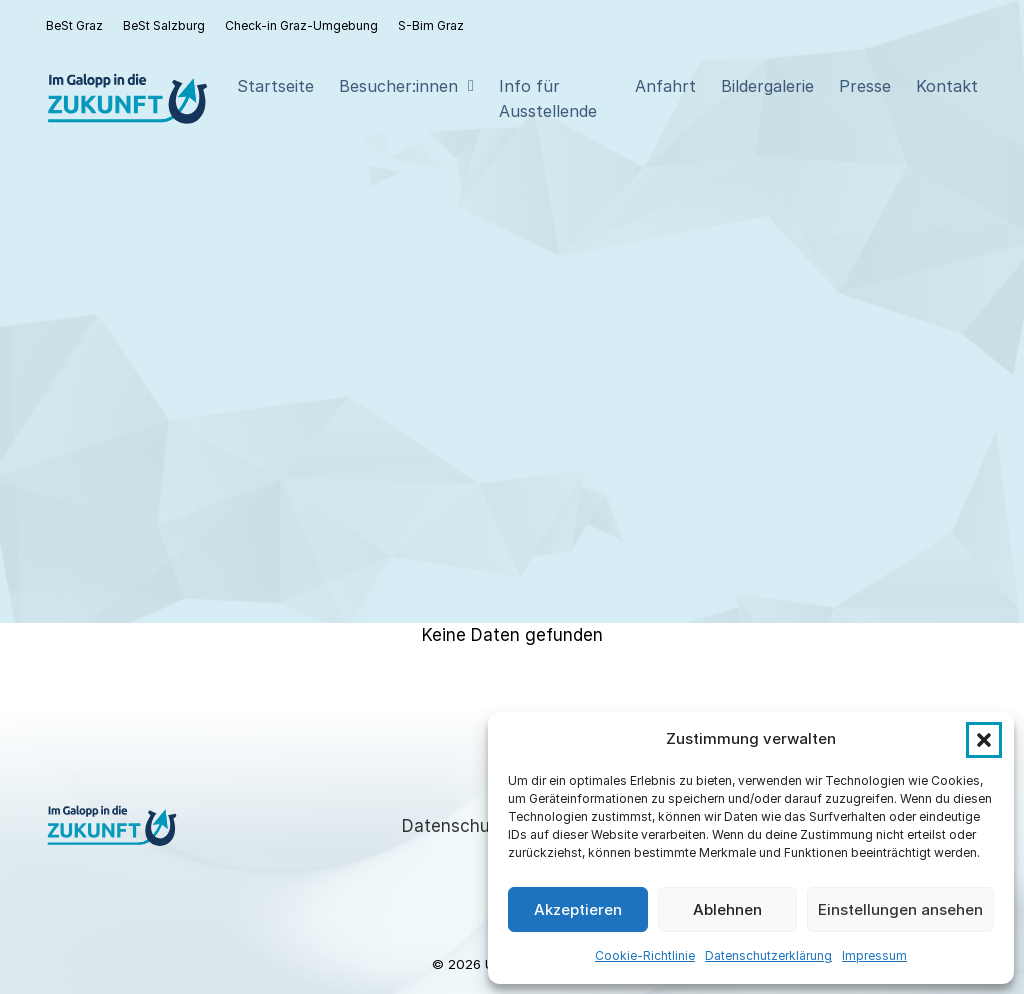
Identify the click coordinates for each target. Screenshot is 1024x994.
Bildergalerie (767, 86)
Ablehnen (727, 909)
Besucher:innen (398, 86)
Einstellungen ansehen (900, 909)
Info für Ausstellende (548, 98)
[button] (984, 740)
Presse (865, 86)
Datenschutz (454, 826)
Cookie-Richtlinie (645, 955)
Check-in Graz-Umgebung (301, 25)
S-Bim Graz (431, 25)
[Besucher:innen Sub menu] (471, 86)
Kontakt (947, 86)
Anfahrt (665, 86)
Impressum (874, 955)
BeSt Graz (74, 25)
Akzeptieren (578, 909)
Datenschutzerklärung (768, 955)
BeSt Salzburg (164, 25)
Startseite (275, 86)
